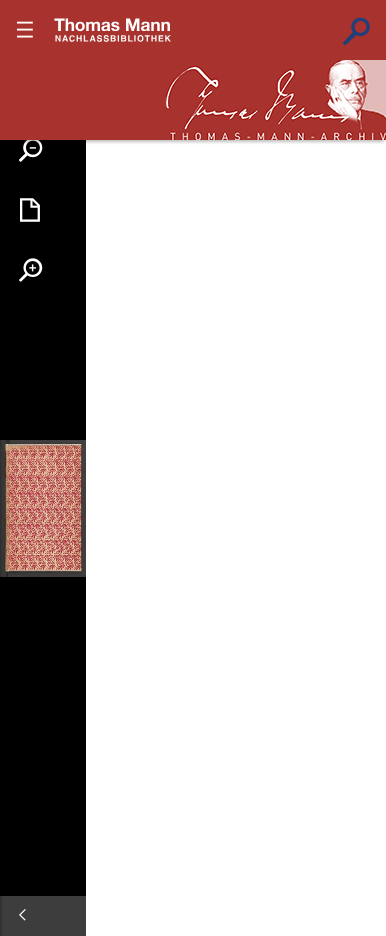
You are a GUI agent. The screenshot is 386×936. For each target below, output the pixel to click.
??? (113, 30)
